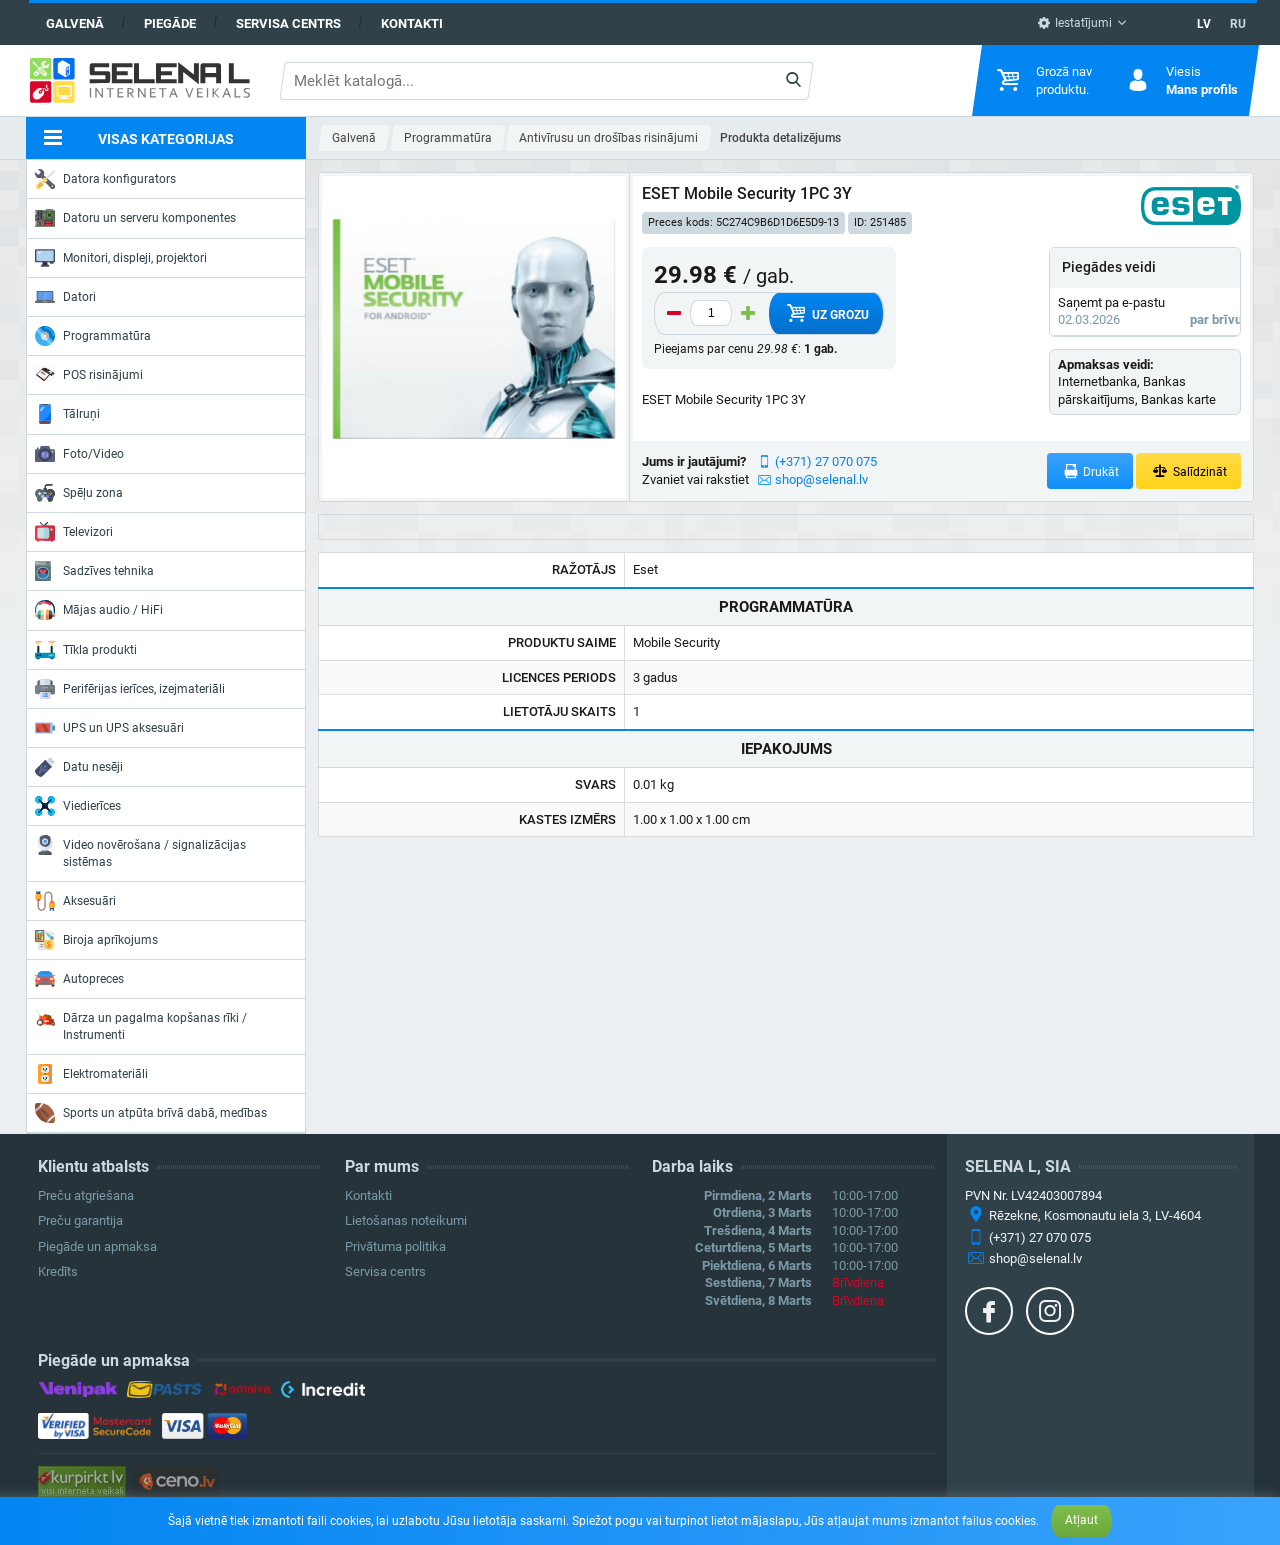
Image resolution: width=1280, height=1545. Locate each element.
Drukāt (1090, 471)
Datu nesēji (79, 767)
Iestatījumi (1074, 23)
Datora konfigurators (105, 179)
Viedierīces (78, 806)
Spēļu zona (79, 493)
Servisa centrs (288, 23)
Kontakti (412, 23)
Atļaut (1081, 1520)
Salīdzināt (1188, 471)
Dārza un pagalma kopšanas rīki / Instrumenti (141, 1024)
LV (1204, 24)
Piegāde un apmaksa (97, 1246)
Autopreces (79, 979)
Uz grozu (826, 313)
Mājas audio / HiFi (99, 610)
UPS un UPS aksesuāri (109, 728)
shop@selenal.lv (821, 479)
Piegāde (170, 23)
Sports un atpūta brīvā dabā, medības (151, 1113)
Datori (65, 297)
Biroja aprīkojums (96, 940)
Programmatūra (93, 336)
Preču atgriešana (86, 1195)
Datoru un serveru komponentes (135, 218)
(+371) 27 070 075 (826, 461)
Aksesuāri (75, 901)
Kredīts (58, 1271)
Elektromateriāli (91, 1074)
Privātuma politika (395, 1246)
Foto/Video (79, 454)
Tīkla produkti (86, 650)
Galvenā (75, 23)
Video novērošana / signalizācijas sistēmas (140, 851)
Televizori (74, 532)
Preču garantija (80, 1220)
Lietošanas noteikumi (406, 1220)
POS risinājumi (89, 374)
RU (1238, 24)
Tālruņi (67, 414)
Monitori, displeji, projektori (121, 258)
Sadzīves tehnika (94, 571)
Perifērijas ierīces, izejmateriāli (130, 689)
